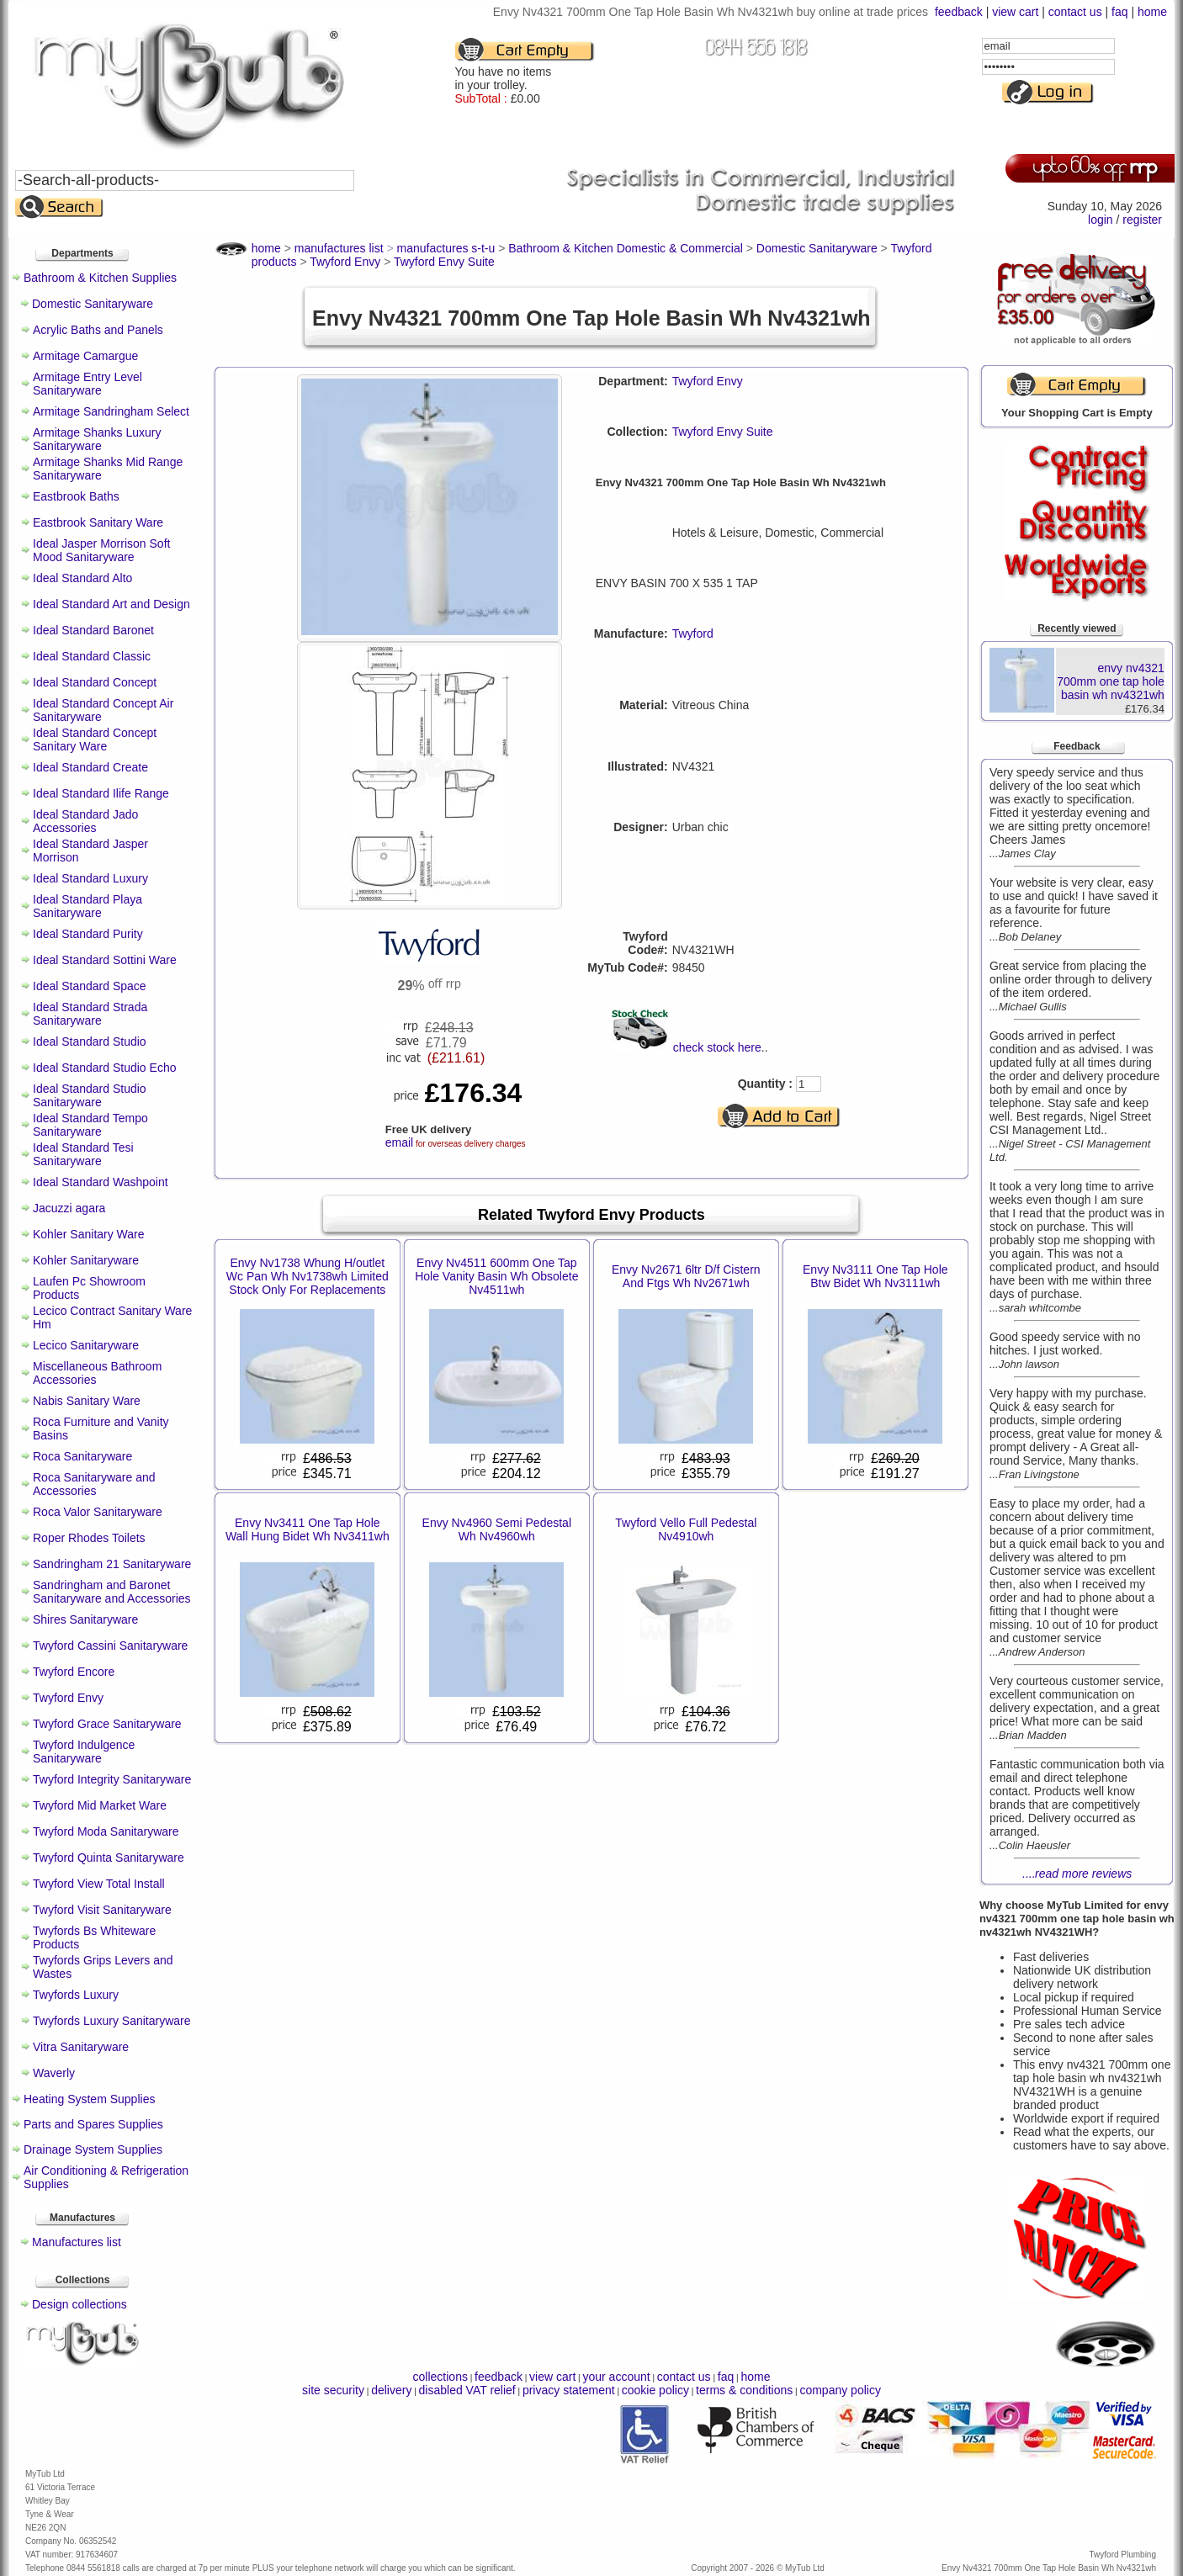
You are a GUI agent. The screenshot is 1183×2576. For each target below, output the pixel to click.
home (1152, 12)
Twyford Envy (68, 1697)
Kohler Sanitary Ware (89, 1234)
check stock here (717, 1047)
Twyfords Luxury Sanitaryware (112, 2020)
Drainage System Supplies (93, 2149)
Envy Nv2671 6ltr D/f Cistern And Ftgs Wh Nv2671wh (686, 1276)
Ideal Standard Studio (89, 1041)
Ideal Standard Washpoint (100, 1182)
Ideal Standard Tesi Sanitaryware (83, 1154)
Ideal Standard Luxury (90, 878)
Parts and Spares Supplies (93, 2124)
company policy (840, 2390)
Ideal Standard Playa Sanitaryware (87, 906)
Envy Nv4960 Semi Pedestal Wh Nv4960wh (496, 1529)
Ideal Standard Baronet (93, 630)
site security (333, 2390)
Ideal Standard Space (89, 986)
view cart (1015, 12)
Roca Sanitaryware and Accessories (94, 1484)
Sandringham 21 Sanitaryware (112, 1564)
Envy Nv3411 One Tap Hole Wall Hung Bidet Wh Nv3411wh (307, 1529)
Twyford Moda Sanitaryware (106, 1831)
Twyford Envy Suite (722, 431)
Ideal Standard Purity (88, 934)
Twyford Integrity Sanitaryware (112, 1779)
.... (1077, 1873)
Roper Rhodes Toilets (89, 1538)
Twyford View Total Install (99, 1883)
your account (616, 2376)
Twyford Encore (73, 1671)
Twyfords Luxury (76, 1994)
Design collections (79, 2304)
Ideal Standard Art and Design (111, 604)
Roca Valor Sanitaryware (97, 1512)
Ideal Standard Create (90, 767)
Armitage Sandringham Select (111, 411)
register (1142, 219)
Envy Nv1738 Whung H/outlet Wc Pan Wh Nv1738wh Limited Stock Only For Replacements (307, 1276)
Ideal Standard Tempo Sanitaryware (90, 1124)
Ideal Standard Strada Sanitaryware (90, 1013)
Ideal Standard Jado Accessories (85, 821)
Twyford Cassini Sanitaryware (110, 1645)
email (399, 1142)
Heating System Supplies (89, 2099)
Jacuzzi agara (69, 1208)
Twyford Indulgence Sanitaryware (84, 1751)
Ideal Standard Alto (82, 578)
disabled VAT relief (467, 2390)
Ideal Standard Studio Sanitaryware (89, 1095)
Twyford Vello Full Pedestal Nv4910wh (685, 1529)
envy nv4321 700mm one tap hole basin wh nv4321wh (1110, 681)
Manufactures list (76, 2242)
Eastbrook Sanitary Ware (98, 522)
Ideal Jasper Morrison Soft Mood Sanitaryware (101, 550)
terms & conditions (744, 2390)
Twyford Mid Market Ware (100, 1805)
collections (440, 2376)
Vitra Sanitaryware (81, 2047)
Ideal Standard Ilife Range (101, 793)
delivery (391, 2390)
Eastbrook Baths (76, 496)
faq (1119, 12)
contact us (1075, 12)
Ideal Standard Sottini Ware (105, 960)
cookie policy (655, 2390)
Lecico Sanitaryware (86, 1345)
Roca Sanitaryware (82, 1456)
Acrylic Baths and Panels (98, 330)
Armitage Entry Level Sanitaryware (87, 383)
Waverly (54, 2073)
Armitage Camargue (85, 356)
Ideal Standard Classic (92, 656)
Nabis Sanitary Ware (87, 1400)
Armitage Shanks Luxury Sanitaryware (97, 439)
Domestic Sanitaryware (92, 303)
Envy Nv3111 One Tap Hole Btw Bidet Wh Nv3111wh (875, 1276)
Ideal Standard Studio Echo (104, 1067)
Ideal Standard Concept (94, 682)
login (1100, 219)
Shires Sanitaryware (85, 1619)
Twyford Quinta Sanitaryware (108, 1857)
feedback (959, 12)
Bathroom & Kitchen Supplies (100, 277)
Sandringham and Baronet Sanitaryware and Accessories (112, 1591)
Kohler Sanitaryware (86, 1260)
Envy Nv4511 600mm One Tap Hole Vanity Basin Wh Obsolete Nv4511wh (496, 1276)
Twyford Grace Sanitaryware (107, 1724)
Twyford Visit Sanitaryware (102, 1909)
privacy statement (569, 2390)
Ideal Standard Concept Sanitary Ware (94, 739)
